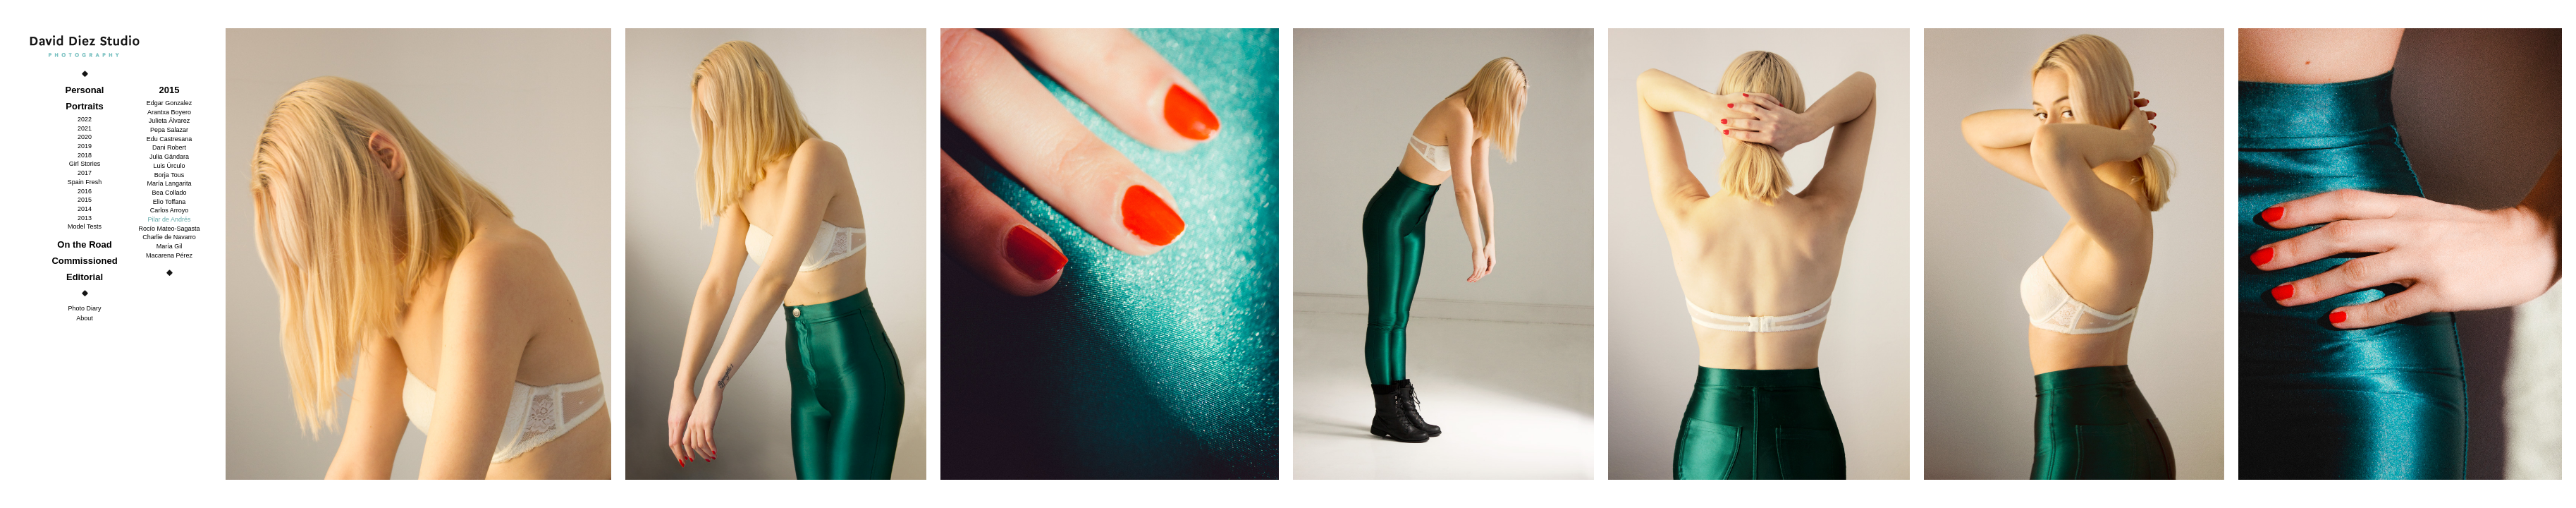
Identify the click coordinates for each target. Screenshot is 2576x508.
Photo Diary (84, 308)
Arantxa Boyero (169, 112)
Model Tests (85, 226)
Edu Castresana (169, 139)
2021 (85, 128)
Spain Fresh (85, 182)
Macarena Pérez (169, 255)
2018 (85, 155)
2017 (85, 172)
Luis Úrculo (169, 165)
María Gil (170, 246)
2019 (85, 146)
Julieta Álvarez (169, 120)
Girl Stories (85, 163)
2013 (85, 218)
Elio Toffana (169, 201)
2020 (85, 136)
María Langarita (169, 183)
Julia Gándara (169, 156)
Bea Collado (169, 192)
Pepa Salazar (169, 129)
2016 (85, 191)
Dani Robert (169, 147)
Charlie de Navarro (169, 237)
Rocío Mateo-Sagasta (169, 228)
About (84, 318)
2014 (85, 208)
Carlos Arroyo (169, 210)
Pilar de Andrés (168, 219)
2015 (85, 199)
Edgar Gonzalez (169, 103)
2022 (85, 119)
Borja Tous (169, 175)
